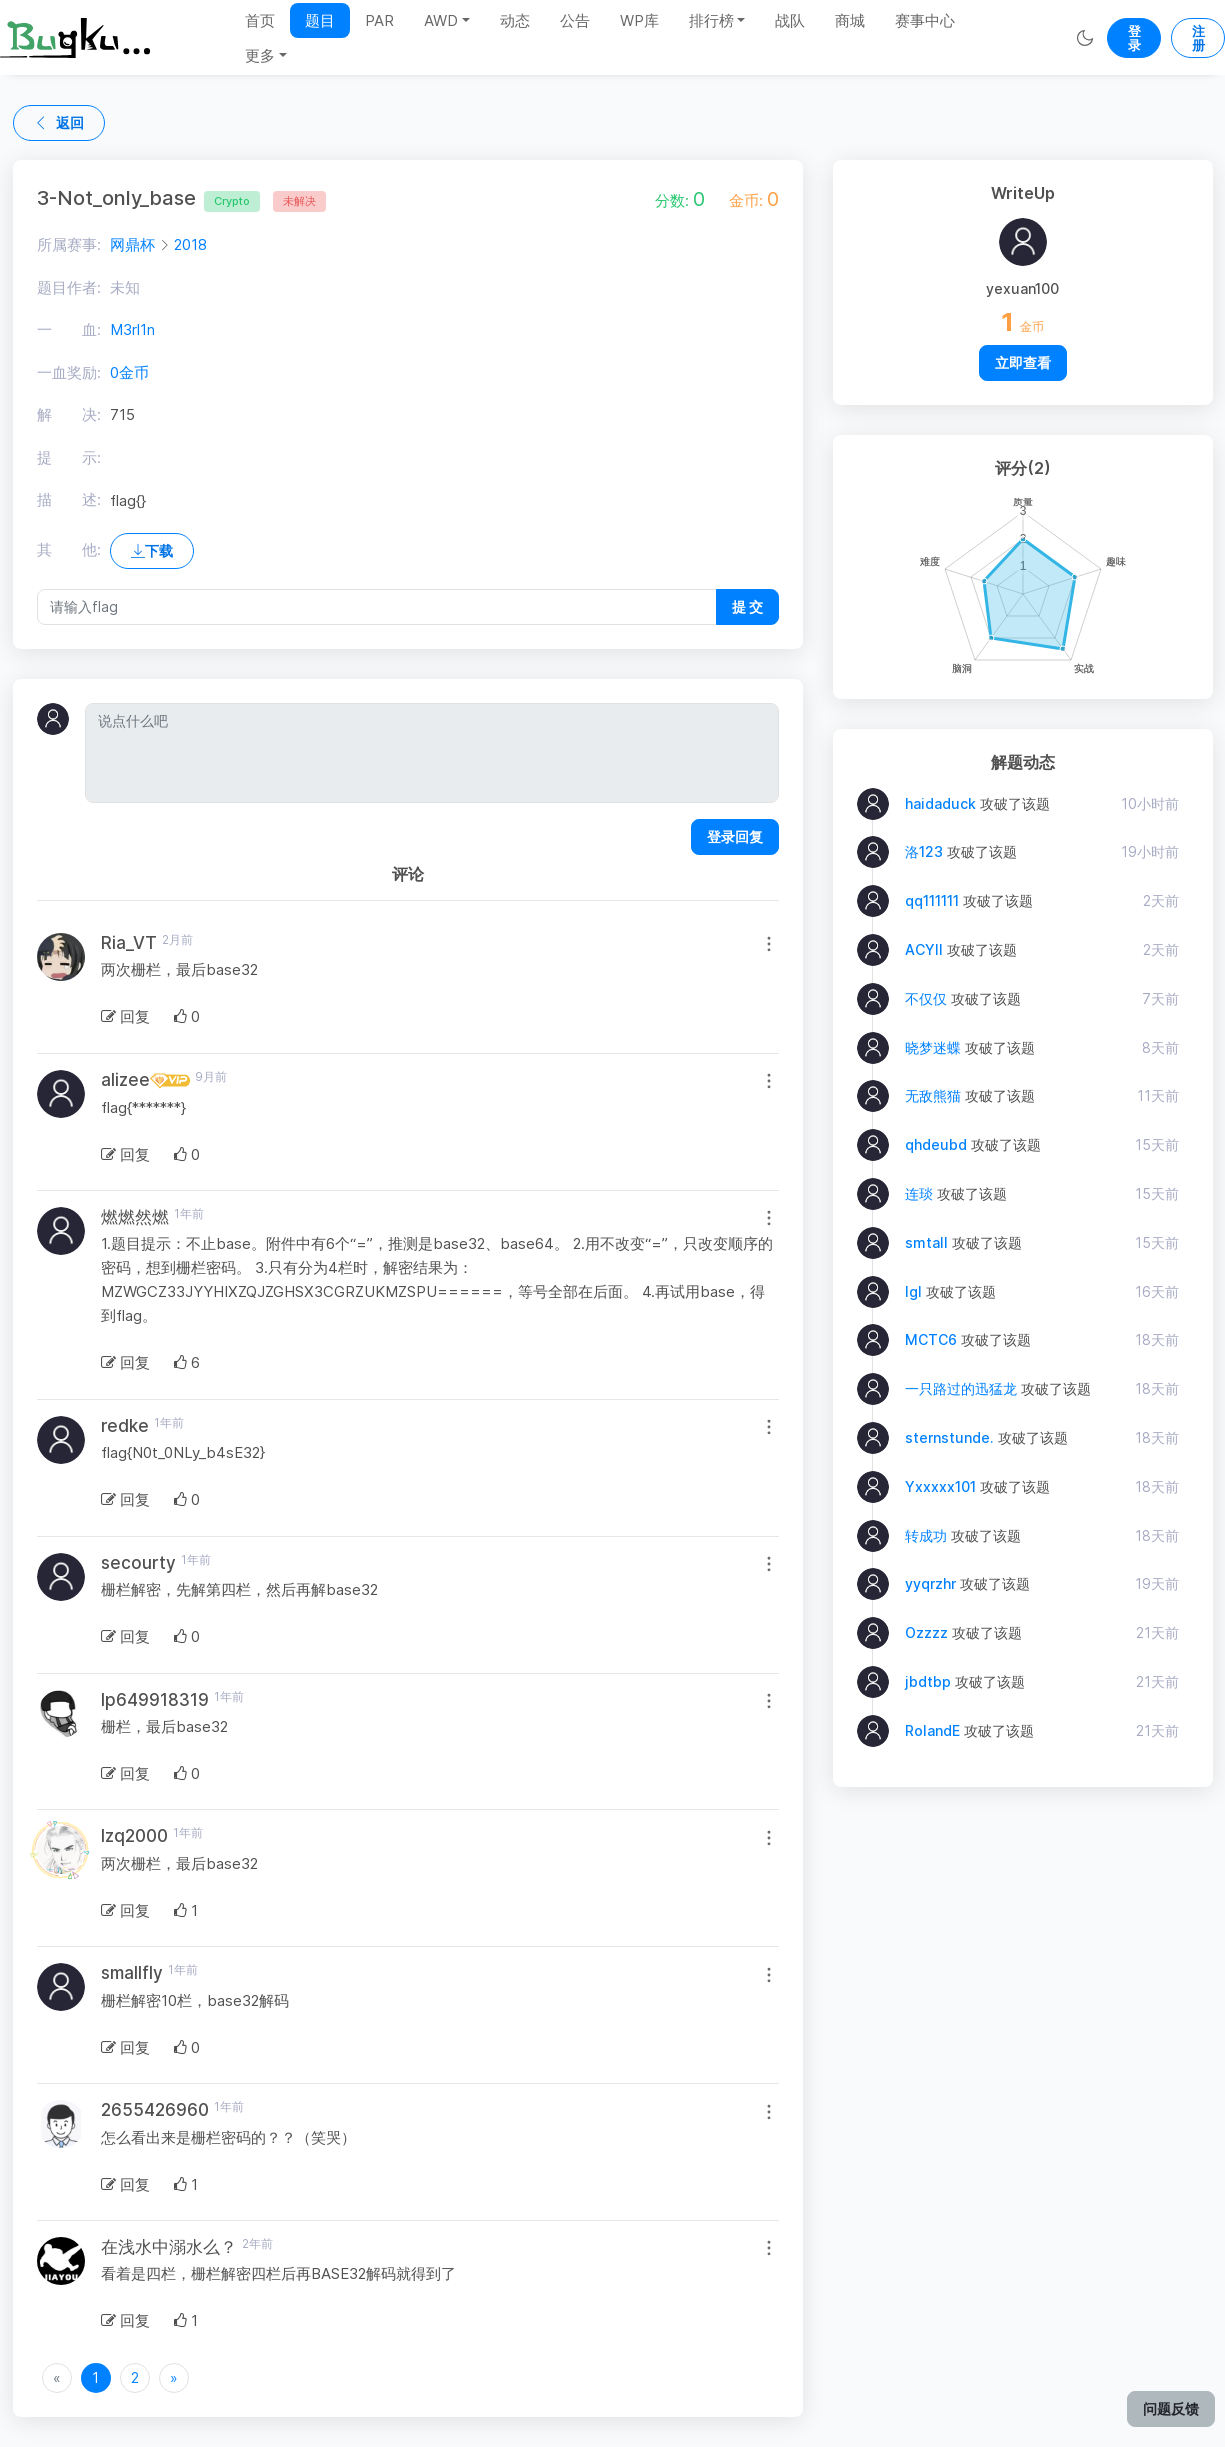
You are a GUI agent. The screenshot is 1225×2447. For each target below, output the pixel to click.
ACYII (924, 949)
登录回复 (735, 836)
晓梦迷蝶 (933, 1047)
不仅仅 (926, 998)
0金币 (129, 372)
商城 (850, 20)
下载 (152, 550)
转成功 (926, 1535)
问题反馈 (1171, 2408)
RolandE (932, 1730)
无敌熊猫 (933, 1095)
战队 (790, 20)
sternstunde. (949, 1437)
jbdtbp (928, 1681)
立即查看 (1023, 362)
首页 (260, 20)
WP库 (639, 20)
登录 (1134, 38)
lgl (913, 1291)
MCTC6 (931, 1339)
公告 (575, 20)
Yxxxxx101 (940, 1486)
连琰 (919, 1193)
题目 (320, 20)
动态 (515, 20)
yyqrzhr (930, 1583)
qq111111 (932, 900)
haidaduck (940, 803)
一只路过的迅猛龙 (961, 1388)
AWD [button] (441, 20)
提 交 (747, 606)
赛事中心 (925, 20)
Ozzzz (926, 1632)
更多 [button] (260, 55)
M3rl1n (132, 329)
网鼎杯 (132, 244)
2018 (190, 244)
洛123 (924, 851)
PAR (379, 20)
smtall (926, 1242)
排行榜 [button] (711, 20)
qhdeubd (936, 1144)
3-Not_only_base (148, 198)
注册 (1198, 38)
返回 (59, 122)
